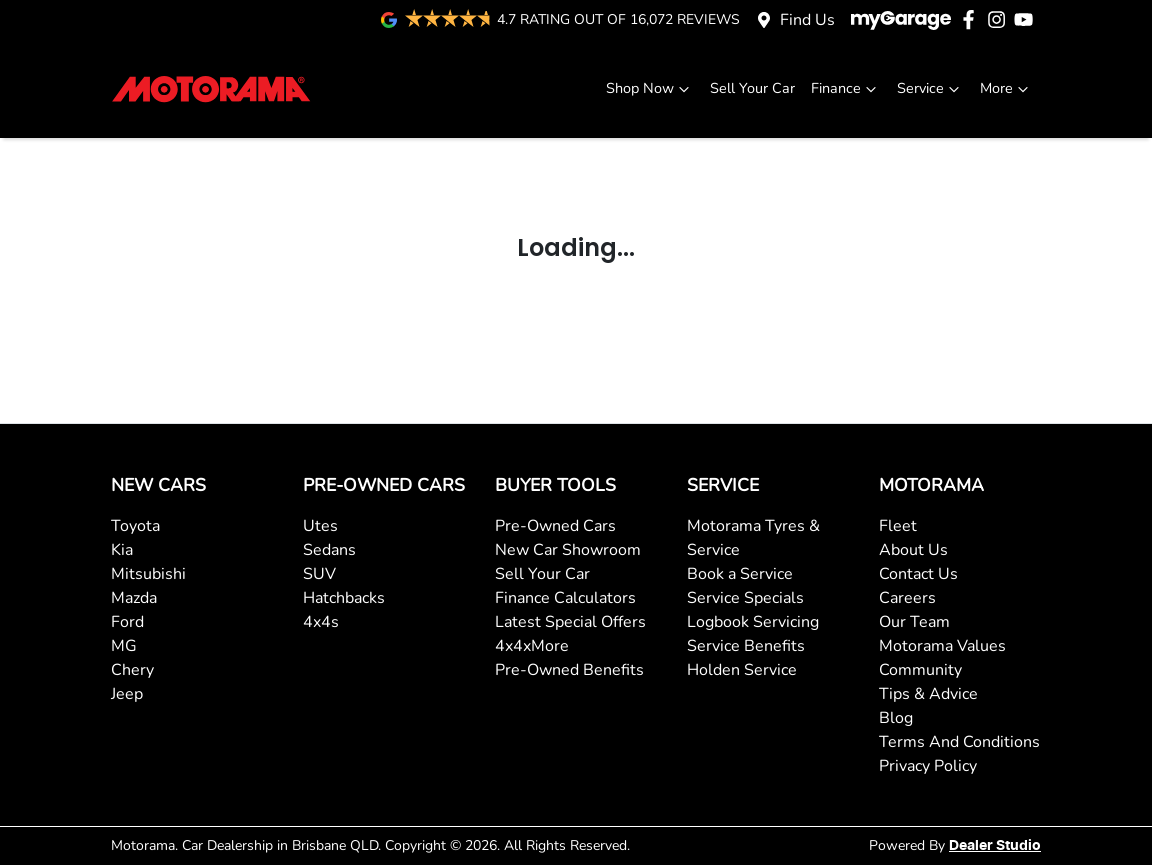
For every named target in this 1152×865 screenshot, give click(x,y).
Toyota (135, 526)
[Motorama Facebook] (972, 19)
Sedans (329, 550)
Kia (122, 550)
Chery (132, 670)
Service (930, 88)
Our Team (914, 622)
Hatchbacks (344, 598)
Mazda (134, 598)
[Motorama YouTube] (1027, 19)
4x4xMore (532, 646)
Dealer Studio (995, 846)
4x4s (321, 622)
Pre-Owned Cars (555, 526)
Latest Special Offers (570, 622)
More (1006, 88)
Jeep (127, 694)
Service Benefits (746, 646)
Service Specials (745, 598)
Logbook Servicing (753, 622)
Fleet (898, 526)
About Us (913, 550)
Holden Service (742, 670)
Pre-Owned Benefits (569, 670)
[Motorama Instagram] (1000, 19)
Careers (907, 598)
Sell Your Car (752, 88)
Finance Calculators (565, 598)
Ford (127, 622)
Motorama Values (942, 646)
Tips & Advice (928, 694)
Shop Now (650, 88)
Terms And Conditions (959, 742)
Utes (320, 526)
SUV (319, 574)
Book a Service (740, 574)
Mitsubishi (148, 574)
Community (920, 670)
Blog (896, 718)
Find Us (807, 20)
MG (124, 646)
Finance (846, 88)
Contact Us (918, 574)
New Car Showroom (568, 550)
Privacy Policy (928, 766)
